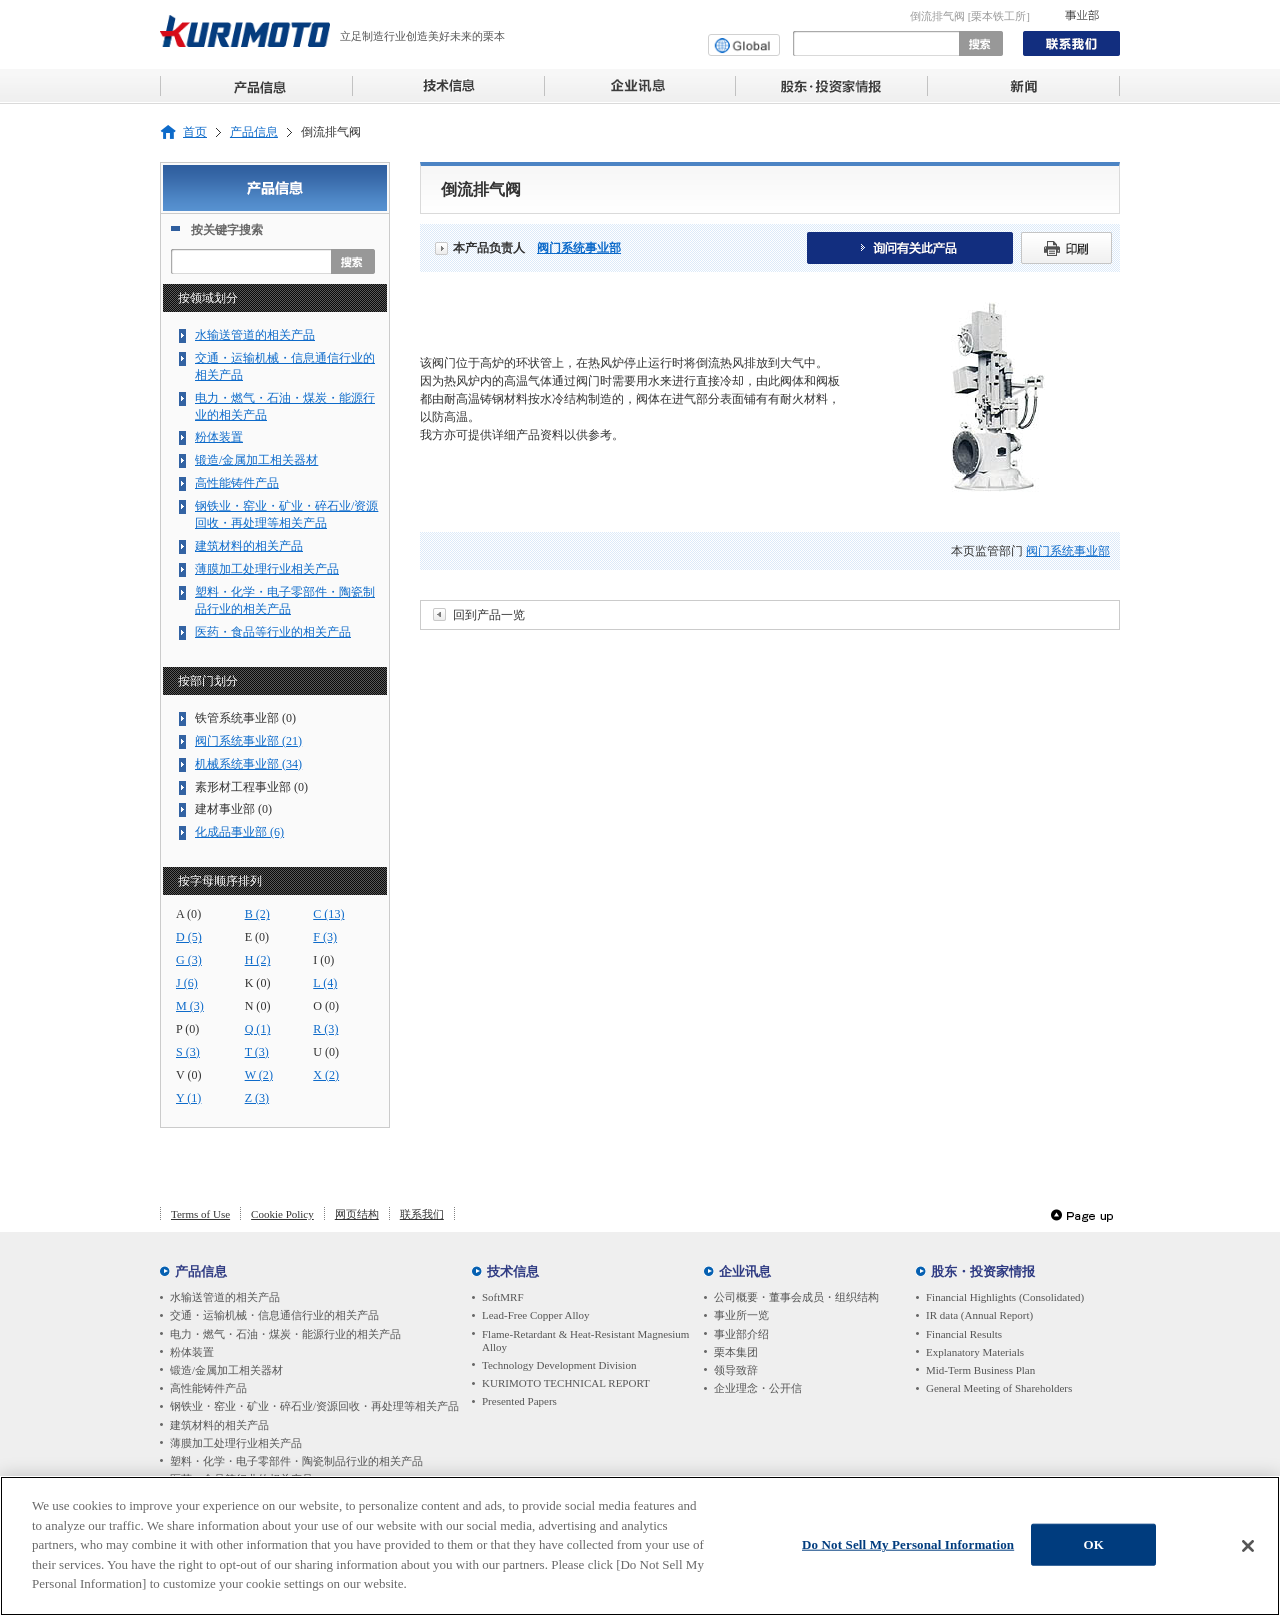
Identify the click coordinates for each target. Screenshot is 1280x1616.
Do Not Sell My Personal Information (908, 1548)
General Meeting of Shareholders (999, 1388)
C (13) (328, 914)
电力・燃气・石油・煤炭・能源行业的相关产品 (285, 406)
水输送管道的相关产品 (255, 335)
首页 (195, 132)
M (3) (190, 1006)
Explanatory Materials (975, 1352)
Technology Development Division (559, 1365)
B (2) (257, 914)
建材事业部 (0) (233, 809)
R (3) (325, 1029)
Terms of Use (200, 1214)
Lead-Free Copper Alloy (536, 1315)
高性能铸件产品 (237, 483)
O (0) (326, 1006)
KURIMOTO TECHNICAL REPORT (566, 1383)
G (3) (189, 960)
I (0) (323, 960)
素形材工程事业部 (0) (251, 787)
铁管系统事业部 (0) (245, 718)
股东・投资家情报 (983, 1271)
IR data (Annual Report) (979, 1315)
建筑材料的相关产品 (249, 546)
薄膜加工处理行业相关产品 (267, 569)
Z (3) (257, 1098)
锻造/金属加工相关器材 (256, 460)
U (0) (326, 1052)
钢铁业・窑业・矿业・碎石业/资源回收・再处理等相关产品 (286, 514)
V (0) (189, 1075)
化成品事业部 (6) (239, 832)
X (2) (326, 1075)
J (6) (187, 983)
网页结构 (357, 1214)
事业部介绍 (741, 1334)
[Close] (1248, 1550)
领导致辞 (736, 1370)
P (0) (187, 1029)
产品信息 (254, 132)
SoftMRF (503, 1297)
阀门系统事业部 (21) (248, 741)
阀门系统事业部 (579, 248)
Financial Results (964, 1334)
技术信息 (513, 1271)
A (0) (188, 914)
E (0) (257, 937)
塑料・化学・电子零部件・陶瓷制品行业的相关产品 (285, 600)
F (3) (325, 937)
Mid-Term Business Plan (980, 1370)
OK (1093, 1548)
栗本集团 (736, 1352)
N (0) (258, 1006)
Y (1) (188, 1098)
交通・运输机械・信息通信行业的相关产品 (285, 366)
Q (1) (258, 1029)
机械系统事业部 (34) (248, 764)
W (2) (259, 1075)
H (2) (258, 960)
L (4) (325, 983)
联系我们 (422, 1214)
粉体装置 (219, 437)
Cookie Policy (282, 1214)
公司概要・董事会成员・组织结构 (796, 1297)
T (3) (257, 1052)
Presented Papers (519, 1401)
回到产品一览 (489, 615)
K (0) (258, 983)
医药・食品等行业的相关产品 (273, 632)
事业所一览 (741, 1315)
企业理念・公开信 (758, 1388)
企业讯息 (745, 1271)
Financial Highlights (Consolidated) (1005, 1297)
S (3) (188, 1052)
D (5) (189, 937)
